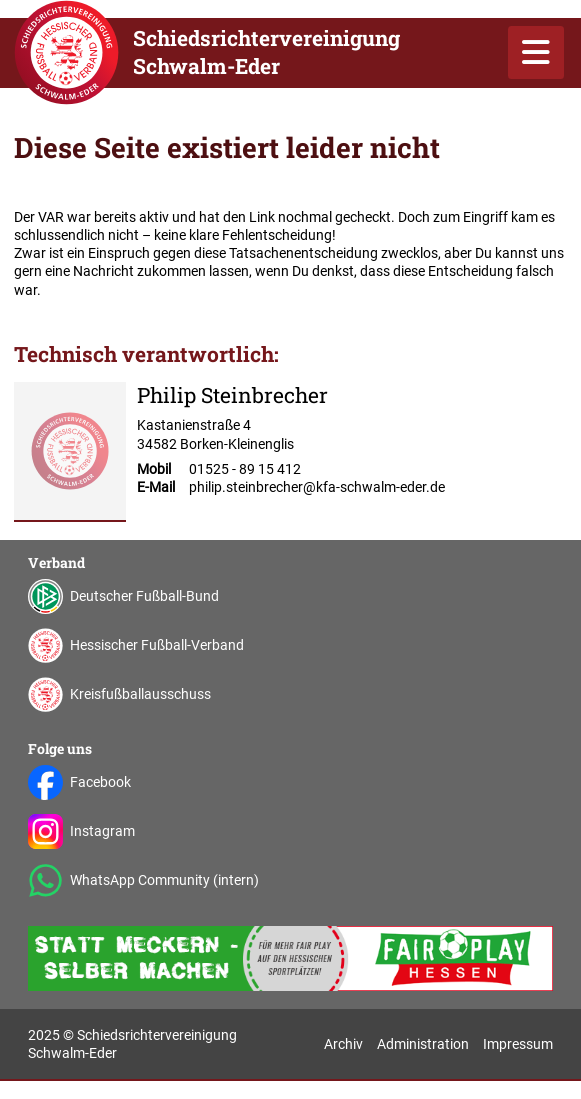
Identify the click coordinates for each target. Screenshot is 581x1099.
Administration (423, 1044)
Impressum (518, 1044)
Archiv (343, 1044)
